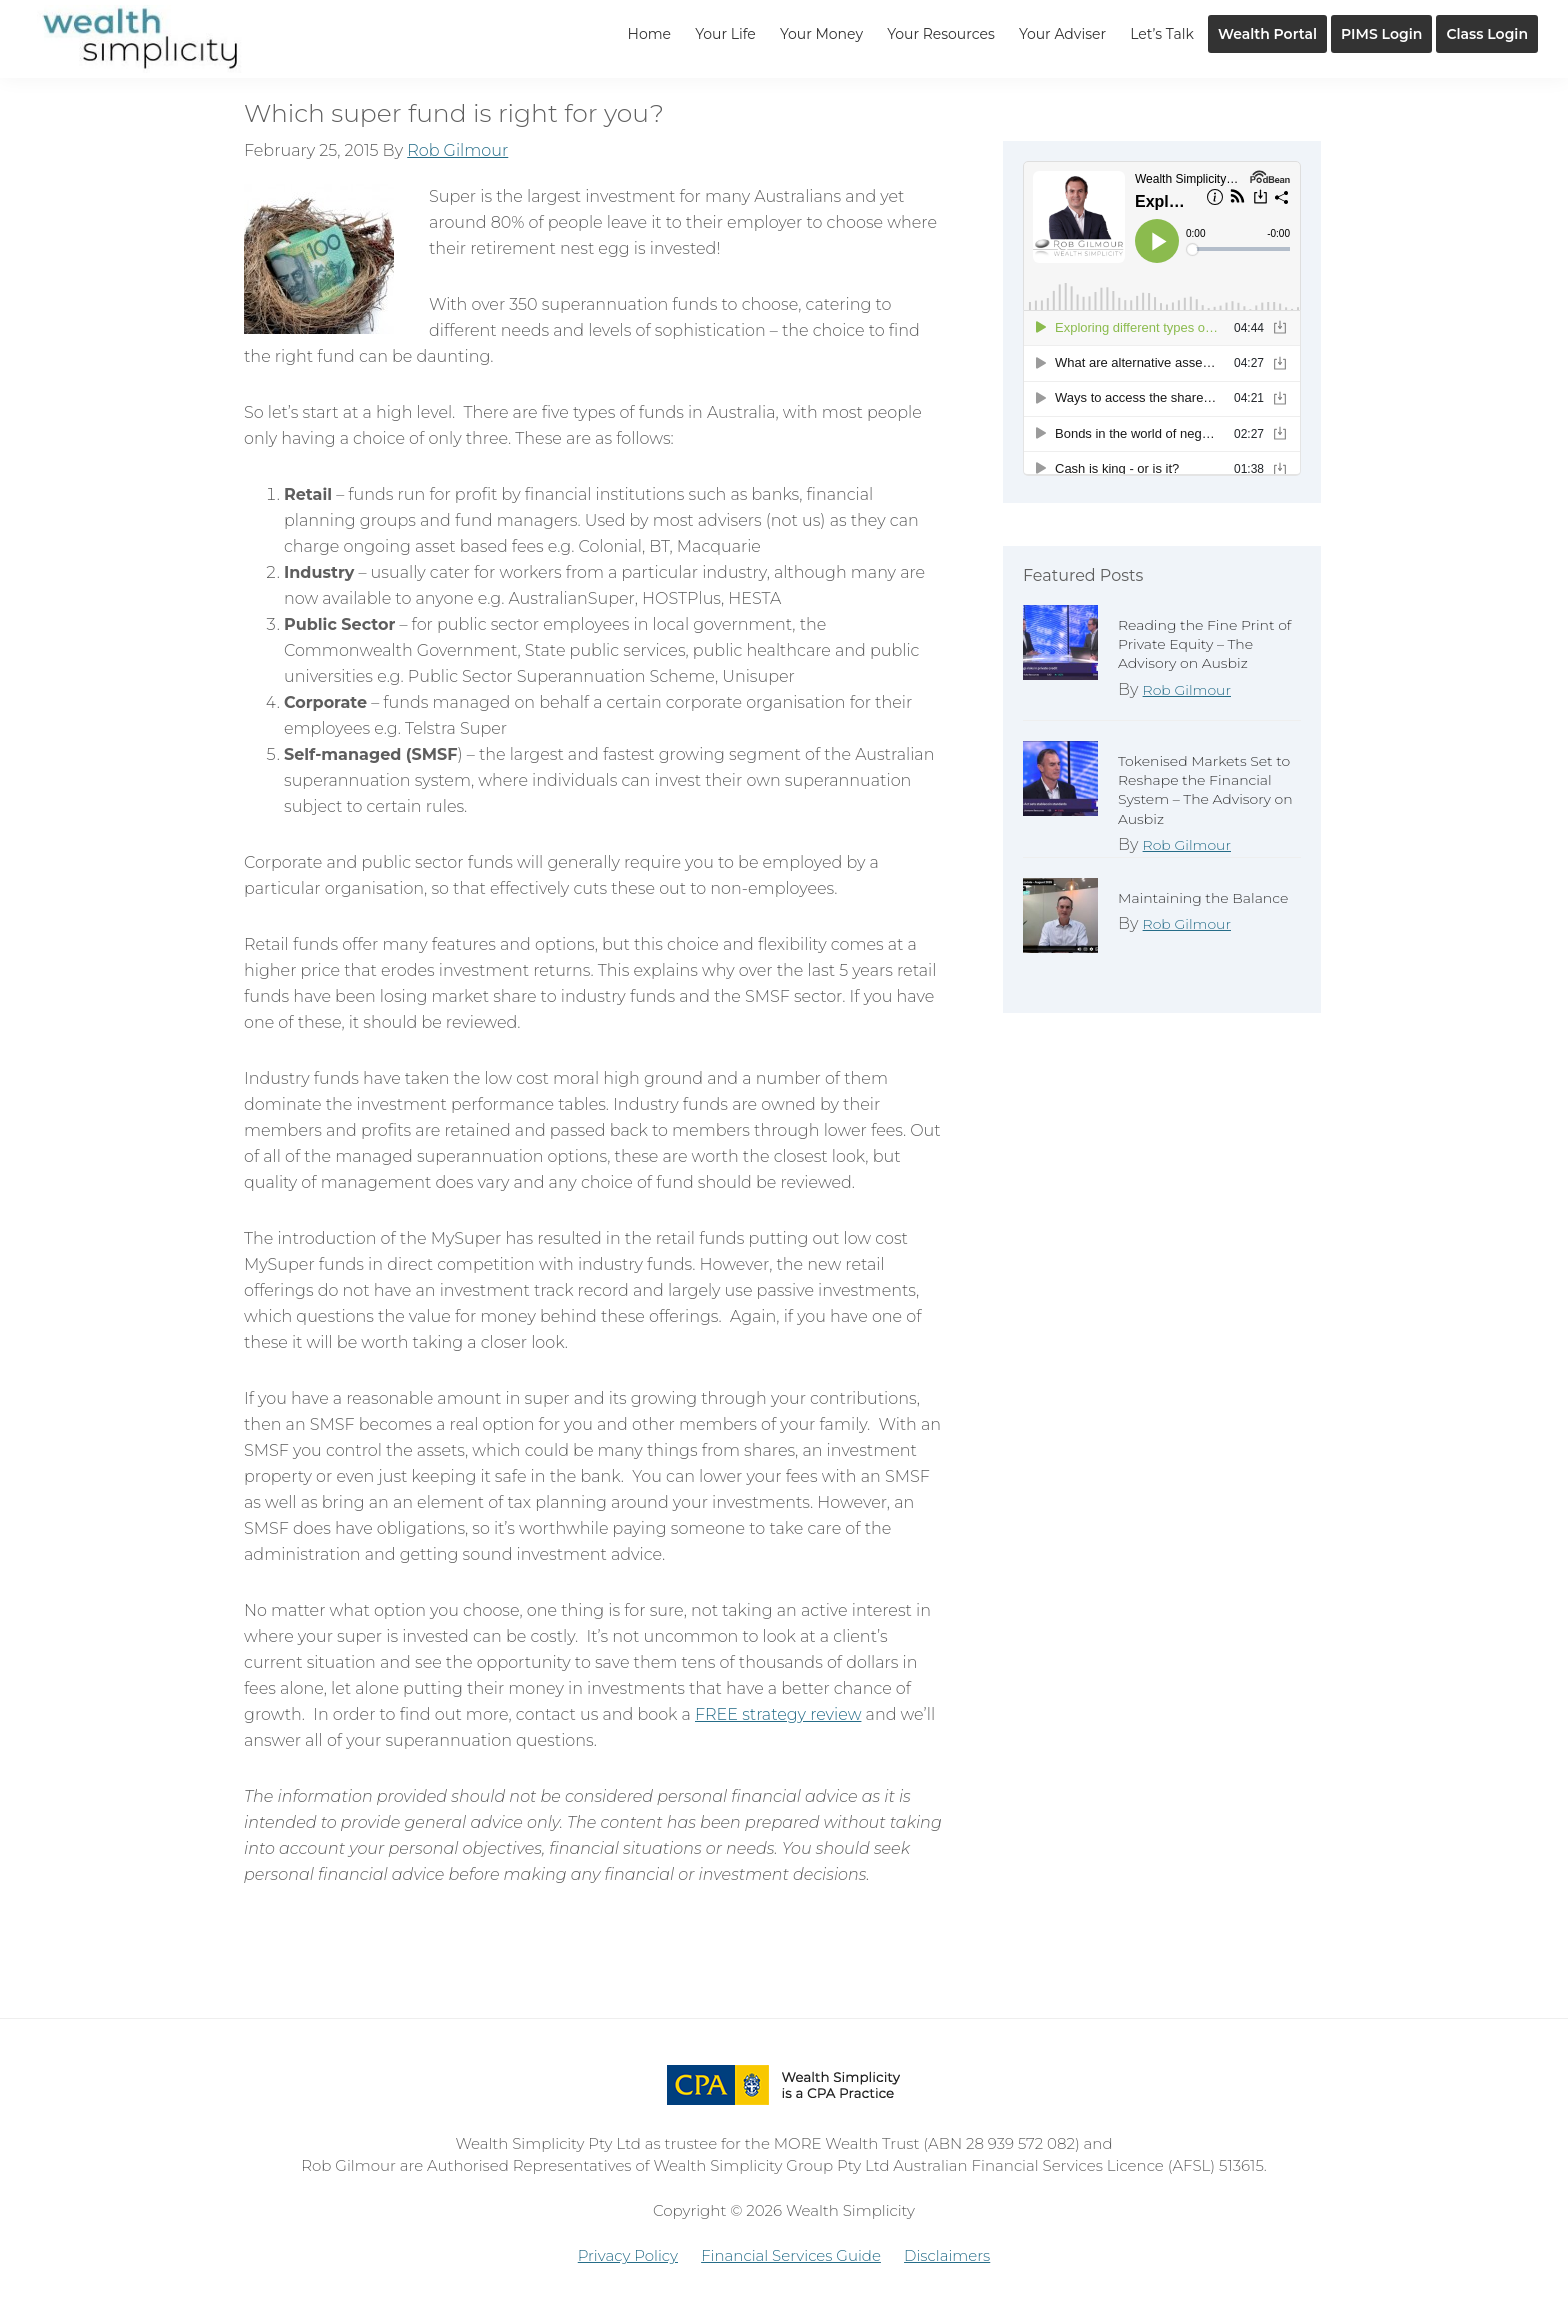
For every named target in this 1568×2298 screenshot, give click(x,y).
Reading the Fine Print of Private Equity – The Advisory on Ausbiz (1204, 644)
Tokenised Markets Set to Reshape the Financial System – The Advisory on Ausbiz (1205, 790)
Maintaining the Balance (1203, 898)
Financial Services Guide (791, 2255)
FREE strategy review (778, 1714)
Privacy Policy (628, 2255)
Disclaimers (947, 2255)
